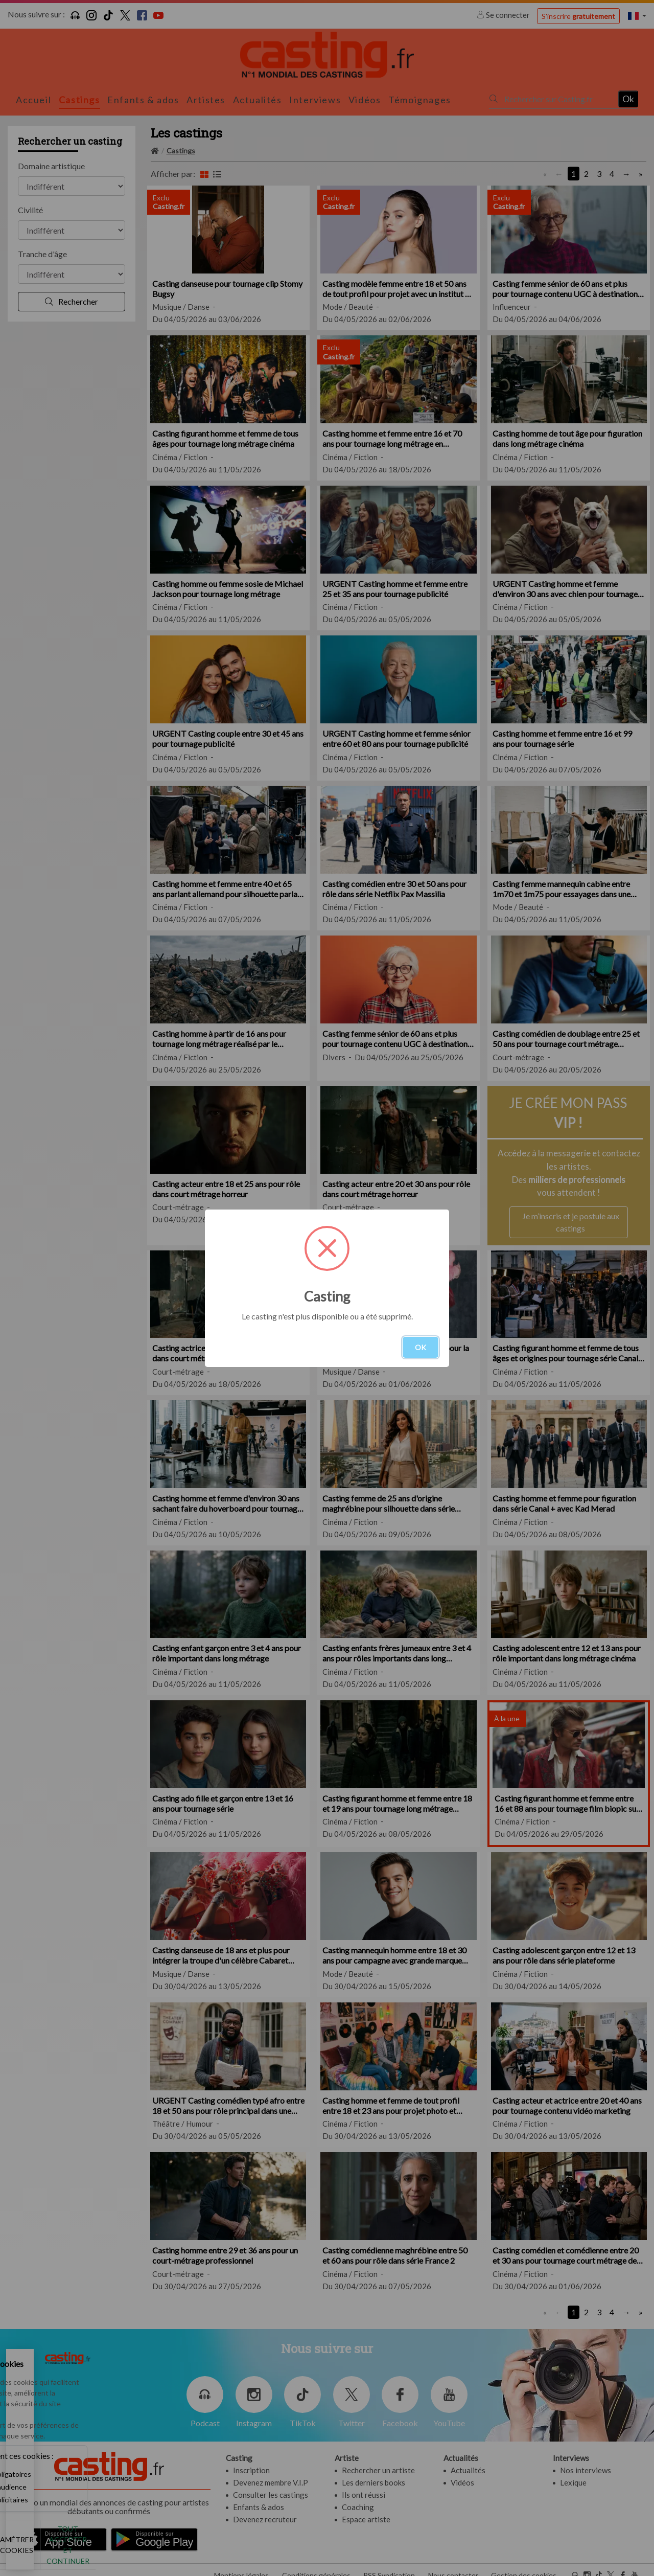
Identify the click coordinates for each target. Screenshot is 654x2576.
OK (420, 1347)
